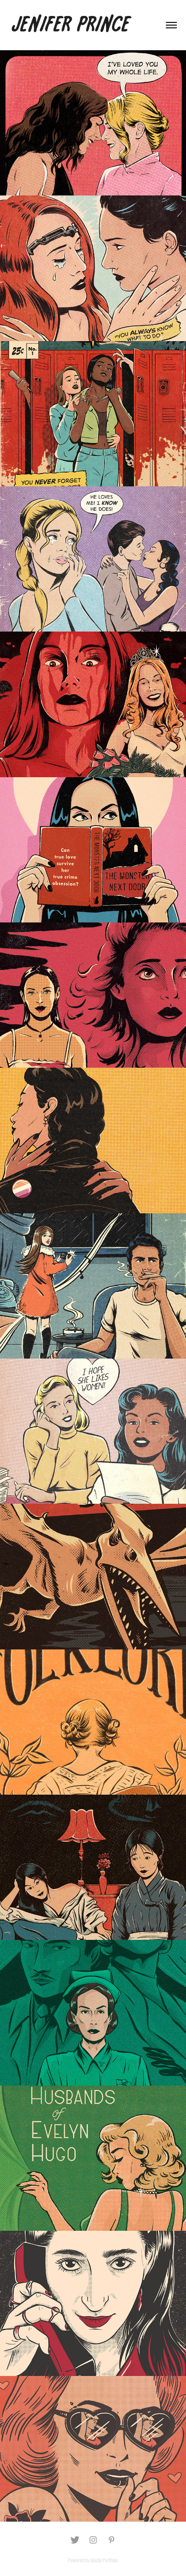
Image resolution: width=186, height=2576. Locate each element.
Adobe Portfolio (104, 2560)
